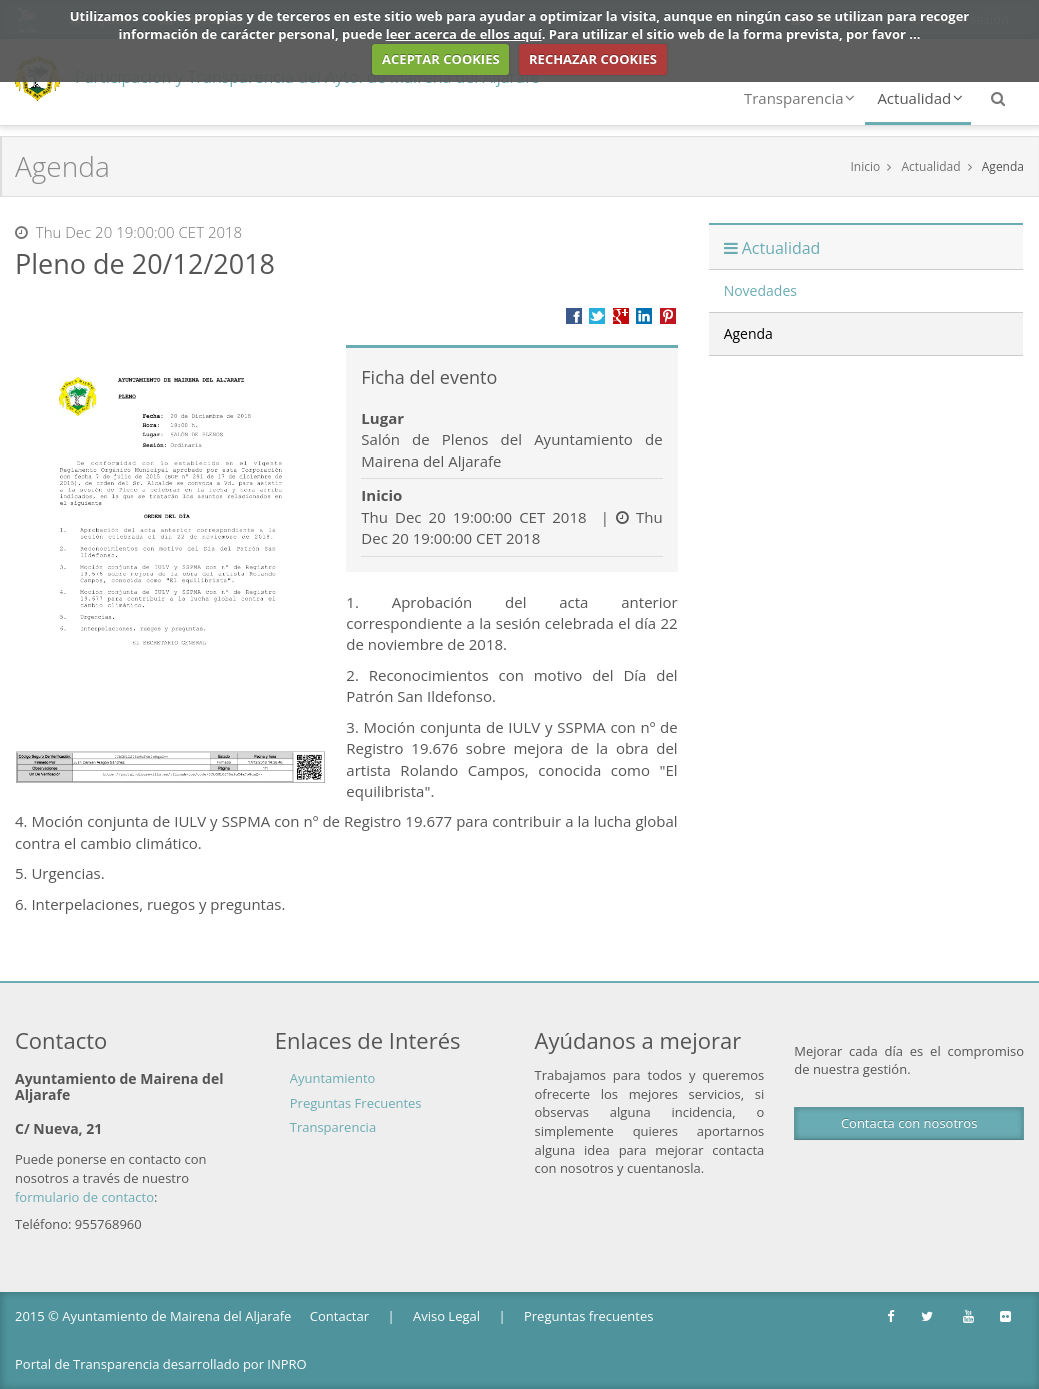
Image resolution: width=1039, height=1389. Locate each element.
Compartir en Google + (621, 316)
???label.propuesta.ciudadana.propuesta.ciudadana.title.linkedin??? (644, 316)
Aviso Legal (446, 1316)
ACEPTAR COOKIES (441, 59)
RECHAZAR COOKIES (593, 59)
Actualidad (920, 98)
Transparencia (799, 98)
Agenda (1003, 166)
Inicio (865, 166)
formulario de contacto (84, 1197)
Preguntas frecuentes (588, 1316)
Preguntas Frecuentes (356, 1103)
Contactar (339, 1316)
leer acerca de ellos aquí (464, 34)
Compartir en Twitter (597, 316)
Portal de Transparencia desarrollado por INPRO (161, 1364)
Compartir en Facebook (574, 316)
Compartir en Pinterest (668, 316)
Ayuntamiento (333, 1078)
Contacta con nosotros (909, 1123)
